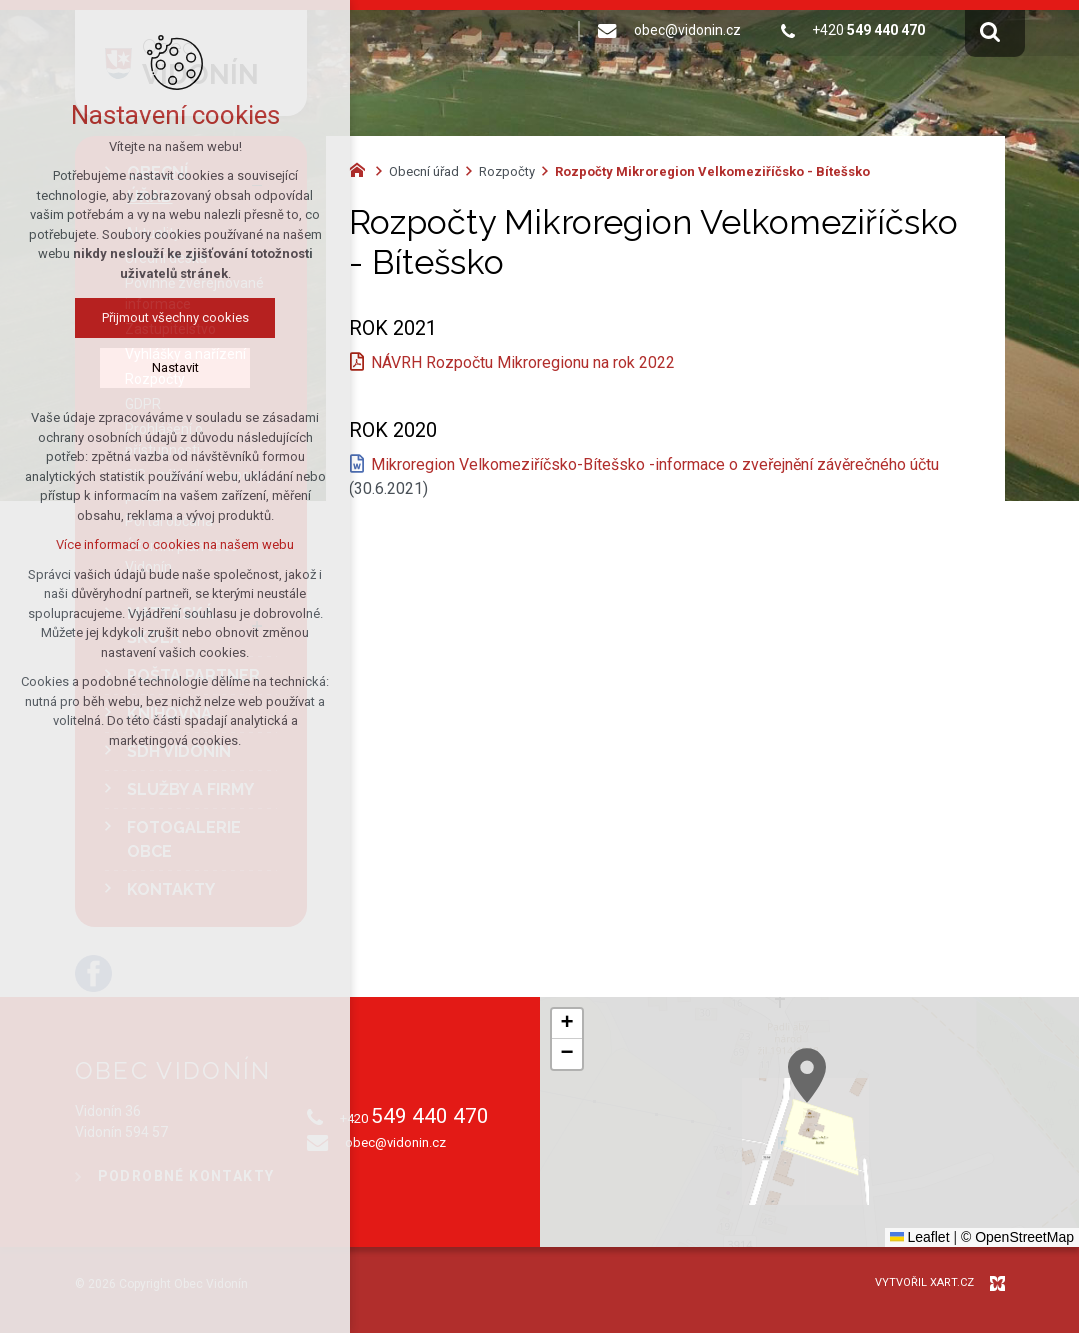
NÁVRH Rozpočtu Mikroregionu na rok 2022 (523, 362)
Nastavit (175, 367)
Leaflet (920, 1237)
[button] (911, 1136)
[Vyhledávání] (990, 31)
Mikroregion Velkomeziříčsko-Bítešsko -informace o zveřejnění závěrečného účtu (655, 464)
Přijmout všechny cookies (175, 317)
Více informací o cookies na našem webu (175, 544)
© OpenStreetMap (1017, 1237)
